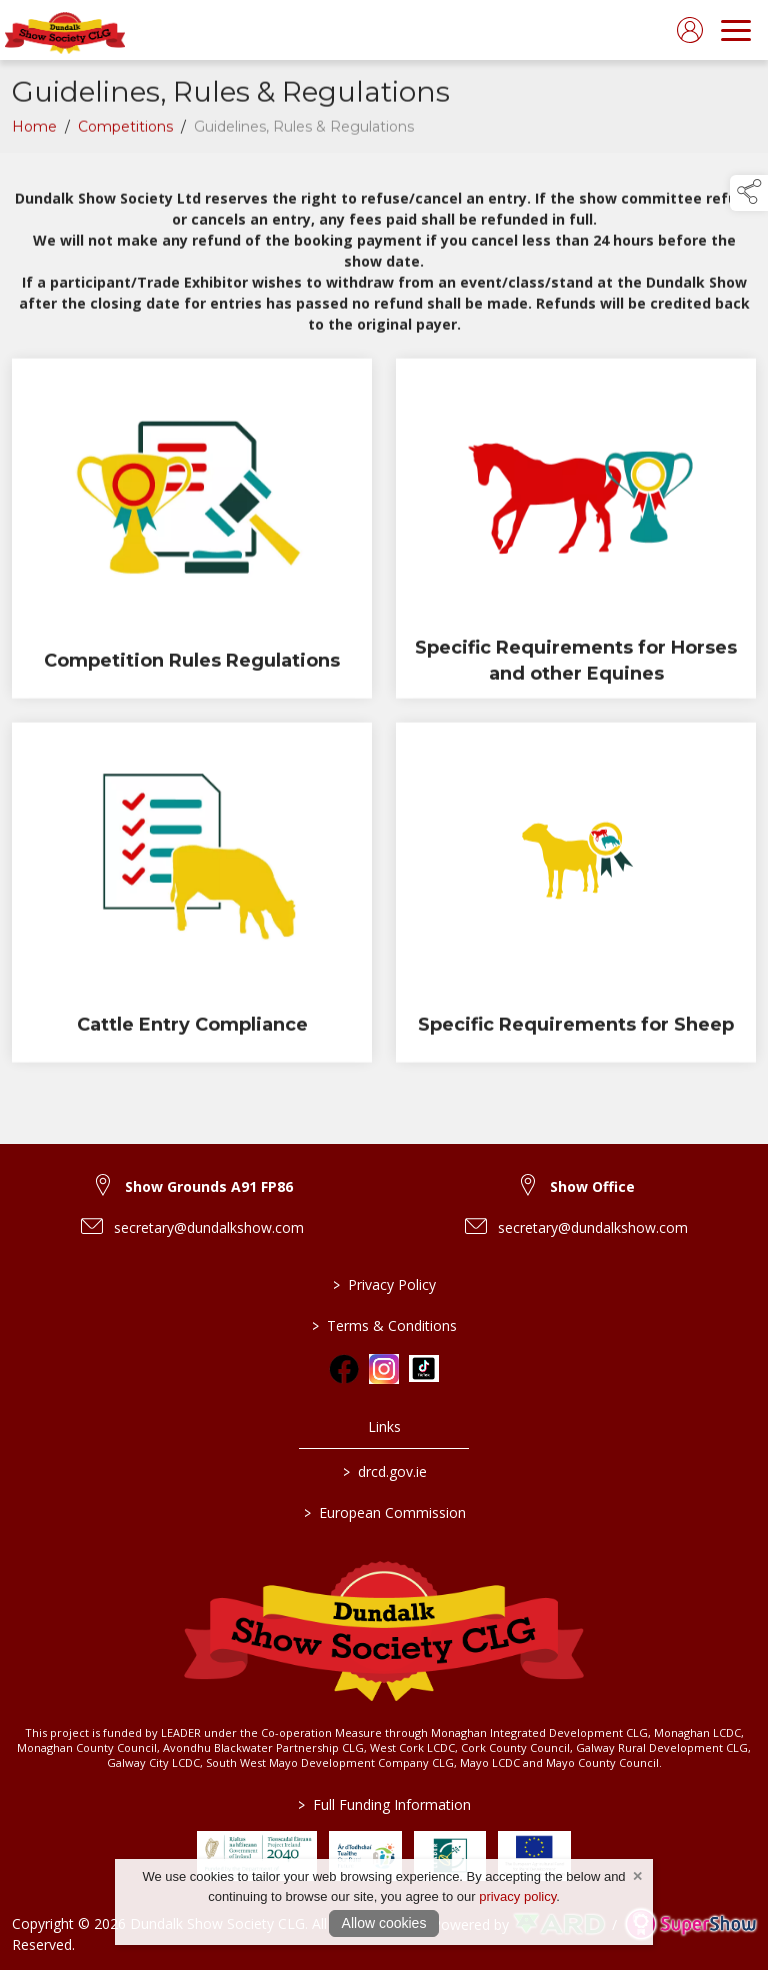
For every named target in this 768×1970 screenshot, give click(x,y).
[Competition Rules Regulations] (192, 533)
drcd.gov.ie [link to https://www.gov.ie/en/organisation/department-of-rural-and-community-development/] (384, 1471)
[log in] (690, 30)
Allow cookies (384, 1923)
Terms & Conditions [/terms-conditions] (384, 1325)
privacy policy (517, 1896)
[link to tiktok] (424, 1369)
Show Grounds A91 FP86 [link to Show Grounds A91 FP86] (209, 1186)
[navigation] (736, 30)
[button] (749, 193)
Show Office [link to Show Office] (592, 1186)
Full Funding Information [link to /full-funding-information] (384, 1804)
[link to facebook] (344, 1369)
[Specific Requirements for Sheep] (576, 897)
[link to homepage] (65, 30)
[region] (384, 260)
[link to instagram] (384, 1369)
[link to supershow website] (690, 1924)
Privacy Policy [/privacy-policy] (384, 1284)
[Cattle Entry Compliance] (192, 897)
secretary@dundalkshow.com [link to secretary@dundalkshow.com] (209, 1227)
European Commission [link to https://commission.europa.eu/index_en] (384, 1512)
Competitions (125, 131)
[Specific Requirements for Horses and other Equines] (576, 533)
